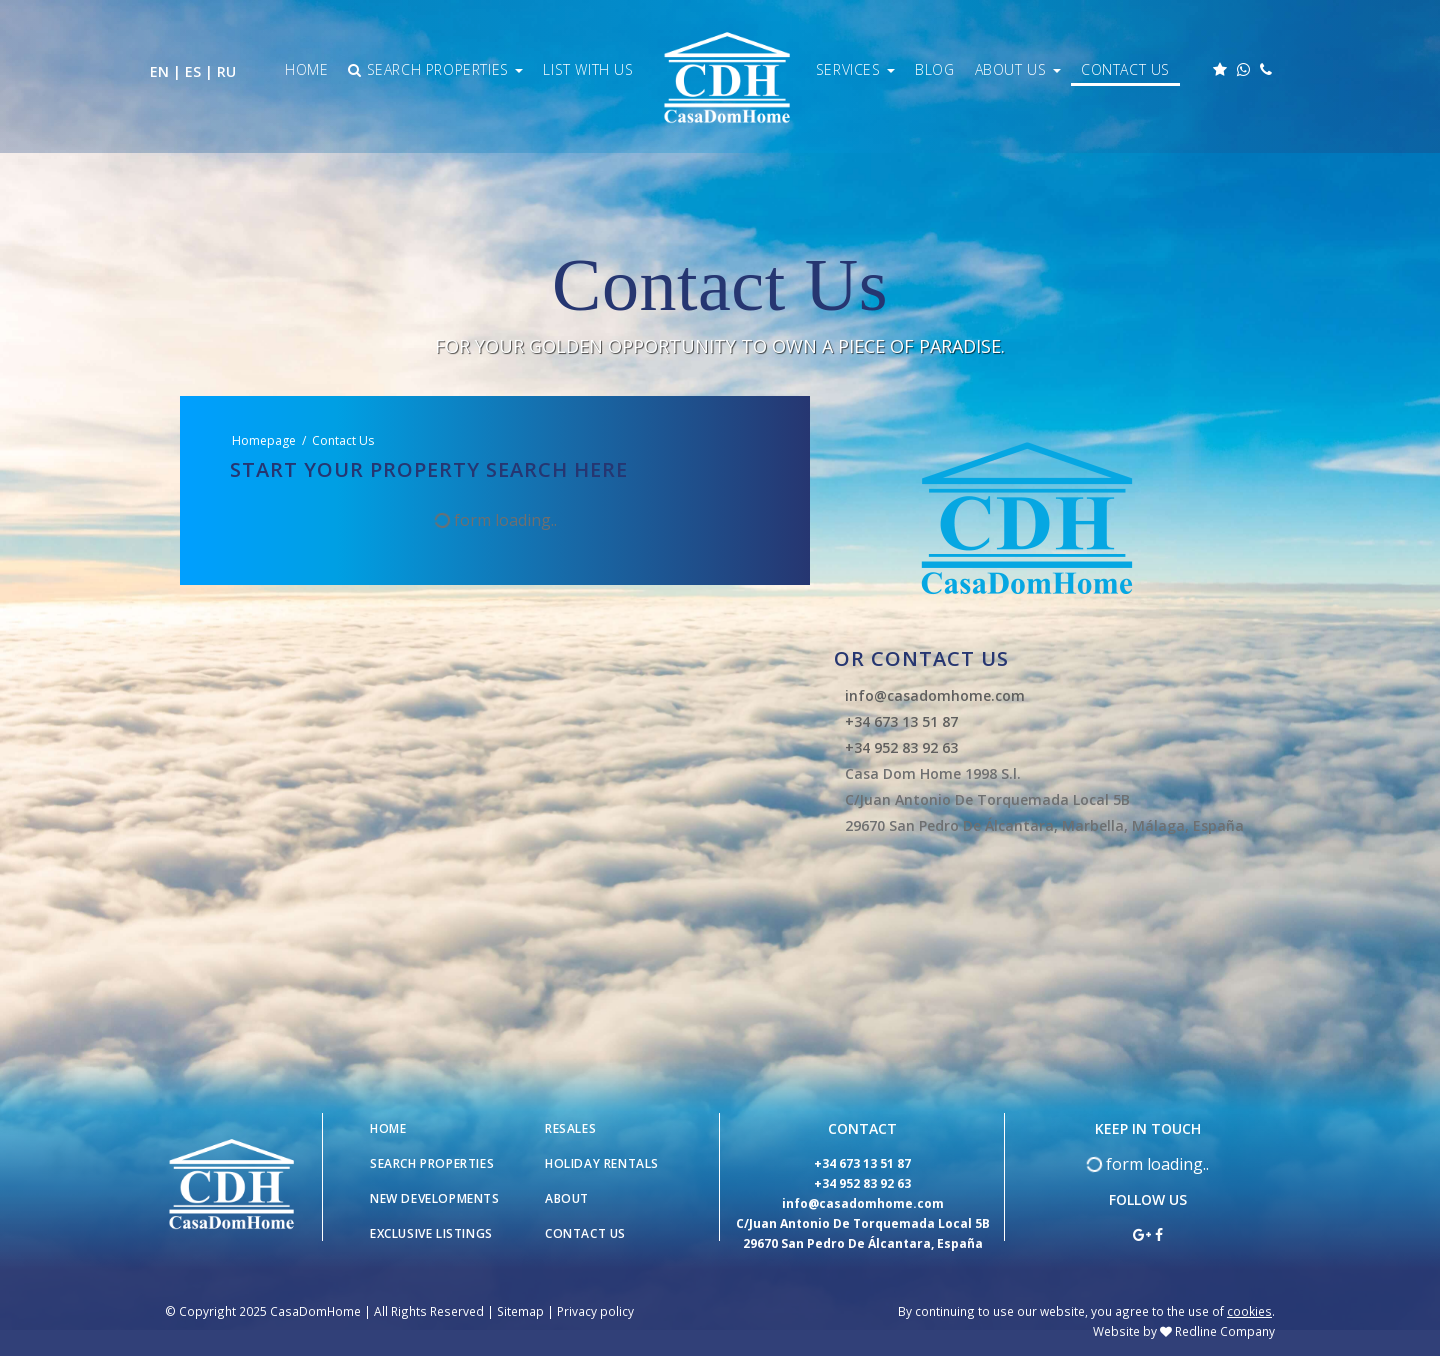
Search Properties (435, 69)
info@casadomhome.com (935, 695)
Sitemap (520, 1311)
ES (193, 71)
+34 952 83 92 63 (901, 747)
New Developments (435, 1198)
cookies (1249, 1311)
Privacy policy (595, 1311)
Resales (570, 1128)
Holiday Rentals (602, 1163)
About (567, 1198)
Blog (934, 69)
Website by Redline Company (1184, 1331)
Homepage (264, 440)
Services (855, 69)
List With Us (588, 69)
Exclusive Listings (431, 1233)
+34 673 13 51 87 (901, 721)
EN (159, 71)
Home (306, 69)
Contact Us (1125, 69)
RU (226, 71)
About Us (1018, 69)
